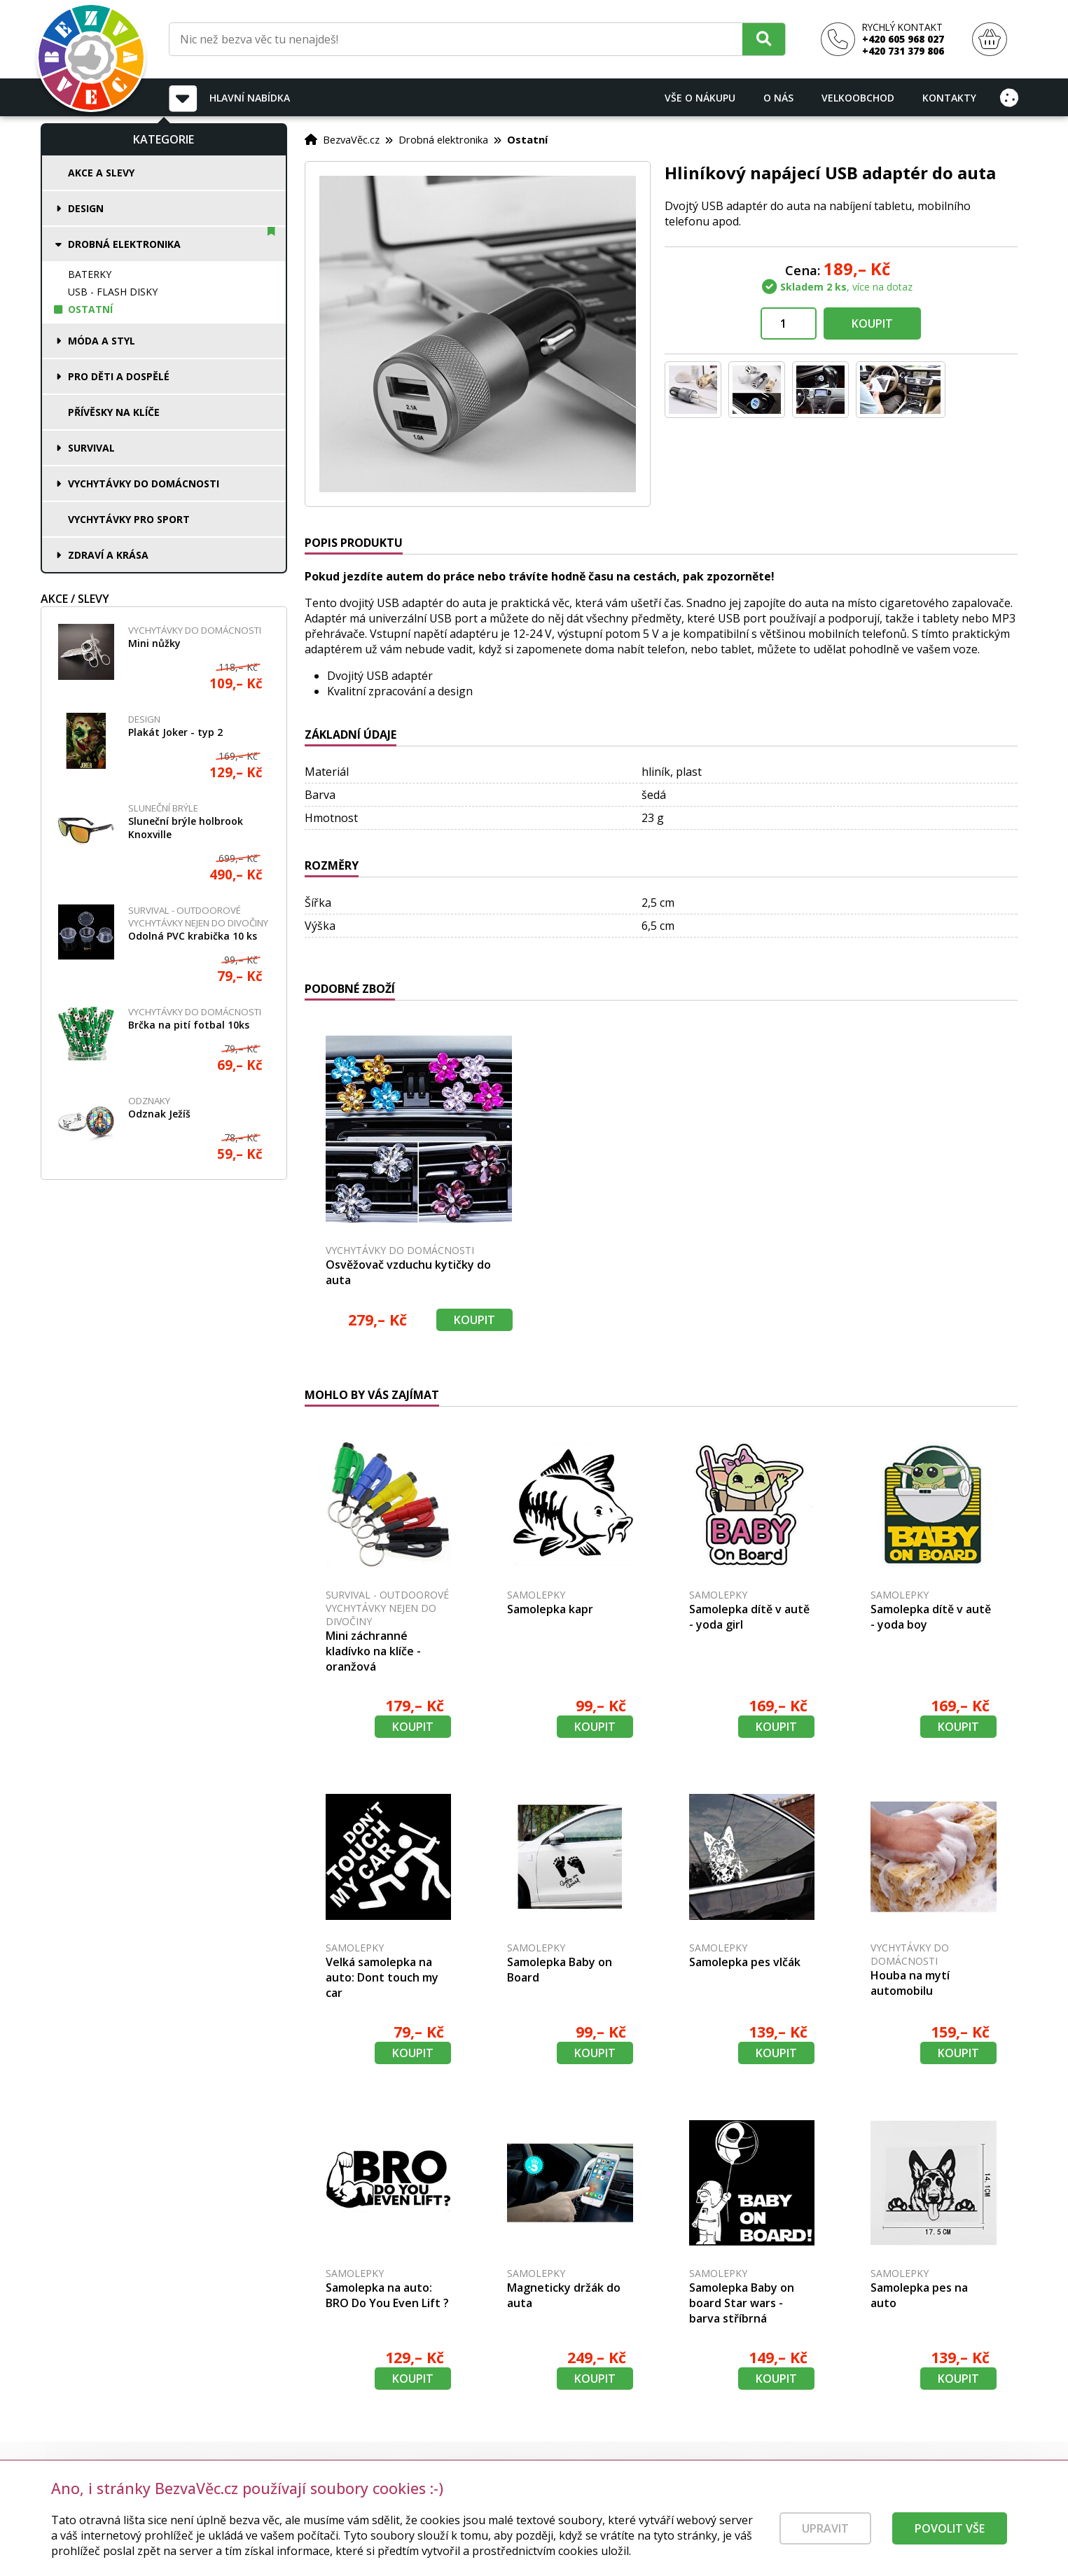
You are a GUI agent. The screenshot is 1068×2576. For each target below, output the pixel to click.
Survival (91, 447)
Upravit (825, 2538)
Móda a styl (101, 340)
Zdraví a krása (108, 555)
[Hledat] (763, 39)
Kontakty (949, 97)
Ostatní (90, 309)
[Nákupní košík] (989, 39)
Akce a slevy (101, 172)
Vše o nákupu (700, 97)
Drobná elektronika (124, 244)
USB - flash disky (113, 291)
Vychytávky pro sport (129, 519)
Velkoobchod (857, 97)
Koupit (872, 323)
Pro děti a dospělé (118, 376)
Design (86, 208)
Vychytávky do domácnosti (143, 483)
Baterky (89, 274)
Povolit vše (950, 2538)
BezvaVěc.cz (351, 139)
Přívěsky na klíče (114, 412)
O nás (778, 97)
